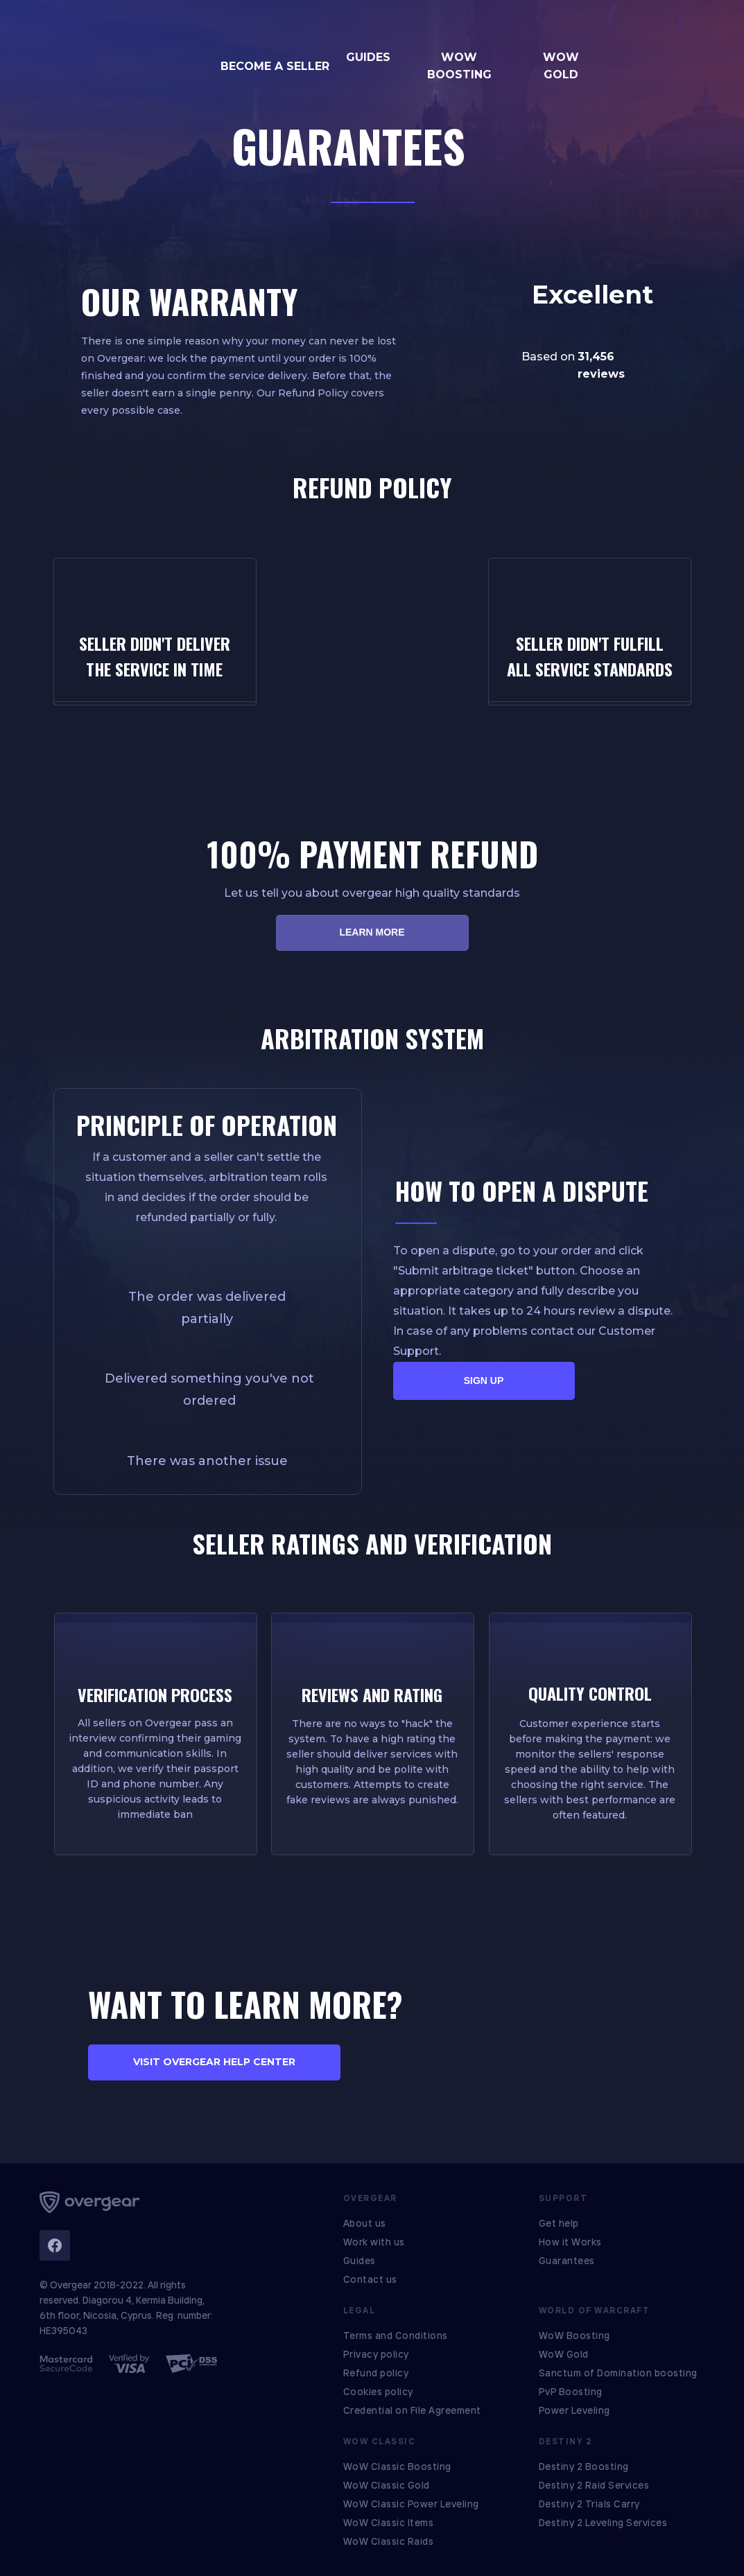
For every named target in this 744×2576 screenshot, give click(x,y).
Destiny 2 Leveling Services (603, 2522)
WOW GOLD (561, 66)
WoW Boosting (574, 2335)
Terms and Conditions (395, 2335)
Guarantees (567, 2260)
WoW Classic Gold (386, 2485)
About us (364, 2223)
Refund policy (376, 2373)
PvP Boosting (571, 2391)
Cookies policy (378, 2391)
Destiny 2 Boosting (584, 2466)
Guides (359, 2260)
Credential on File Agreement (412, 2410)
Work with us (374, 2242)
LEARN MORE (371, 932)
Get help (559, 2223)
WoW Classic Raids (388, 2541)
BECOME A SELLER (274, 66)
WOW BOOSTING (459, 66)
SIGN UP (484, 1380)
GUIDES (368, 57)
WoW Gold (564, 2354)
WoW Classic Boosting (397, 2466)
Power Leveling (574, 2410)
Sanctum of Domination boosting (618, 2373)
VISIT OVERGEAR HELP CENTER (214, 2062)
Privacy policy (376, 2354)
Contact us (370, 2279)
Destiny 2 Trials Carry (589, 2504)
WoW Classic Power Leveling (411, 2504)
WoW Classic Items (388, 2522)
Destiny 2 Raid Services (594, 2485)
